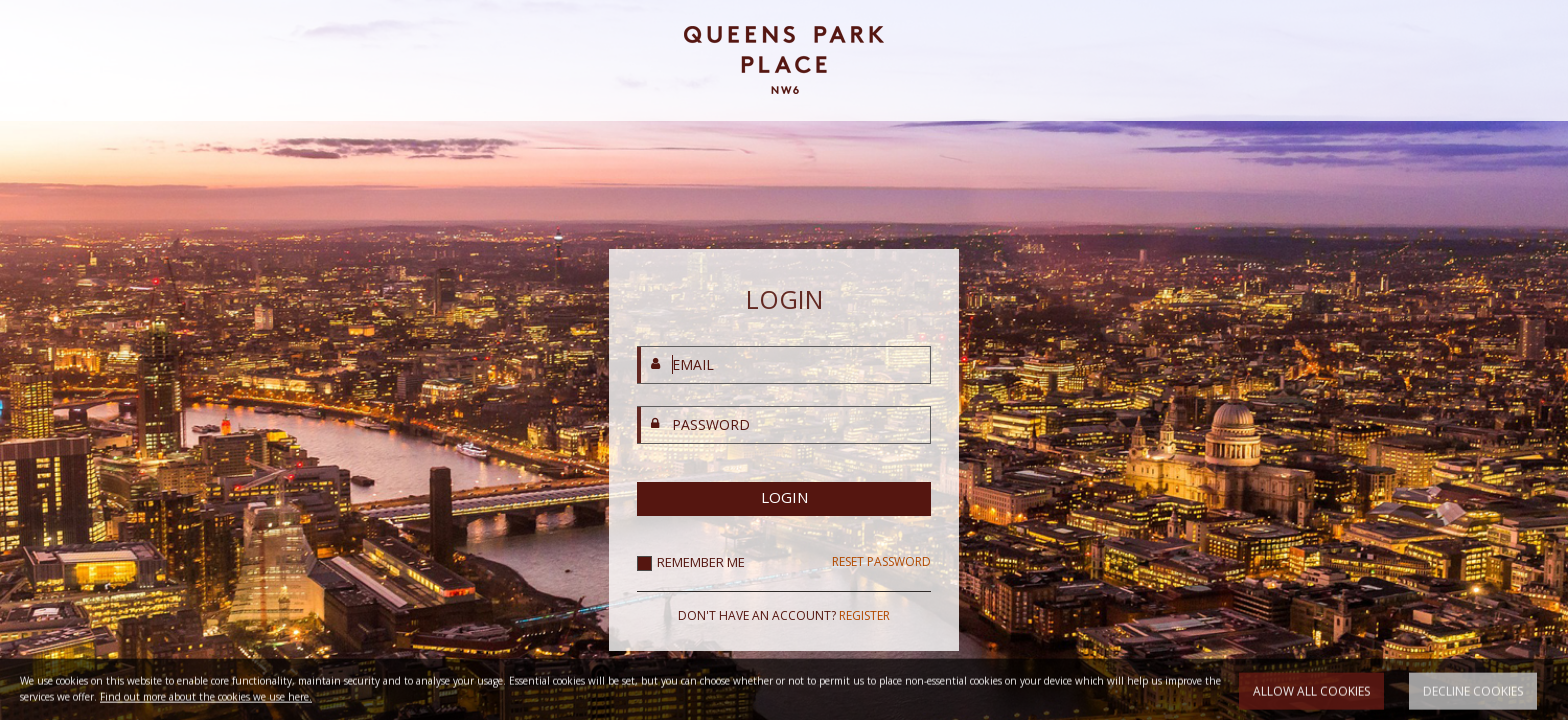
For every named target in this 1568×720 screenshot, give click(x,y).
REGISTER (864, 615)
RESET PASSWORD (881, 562)
